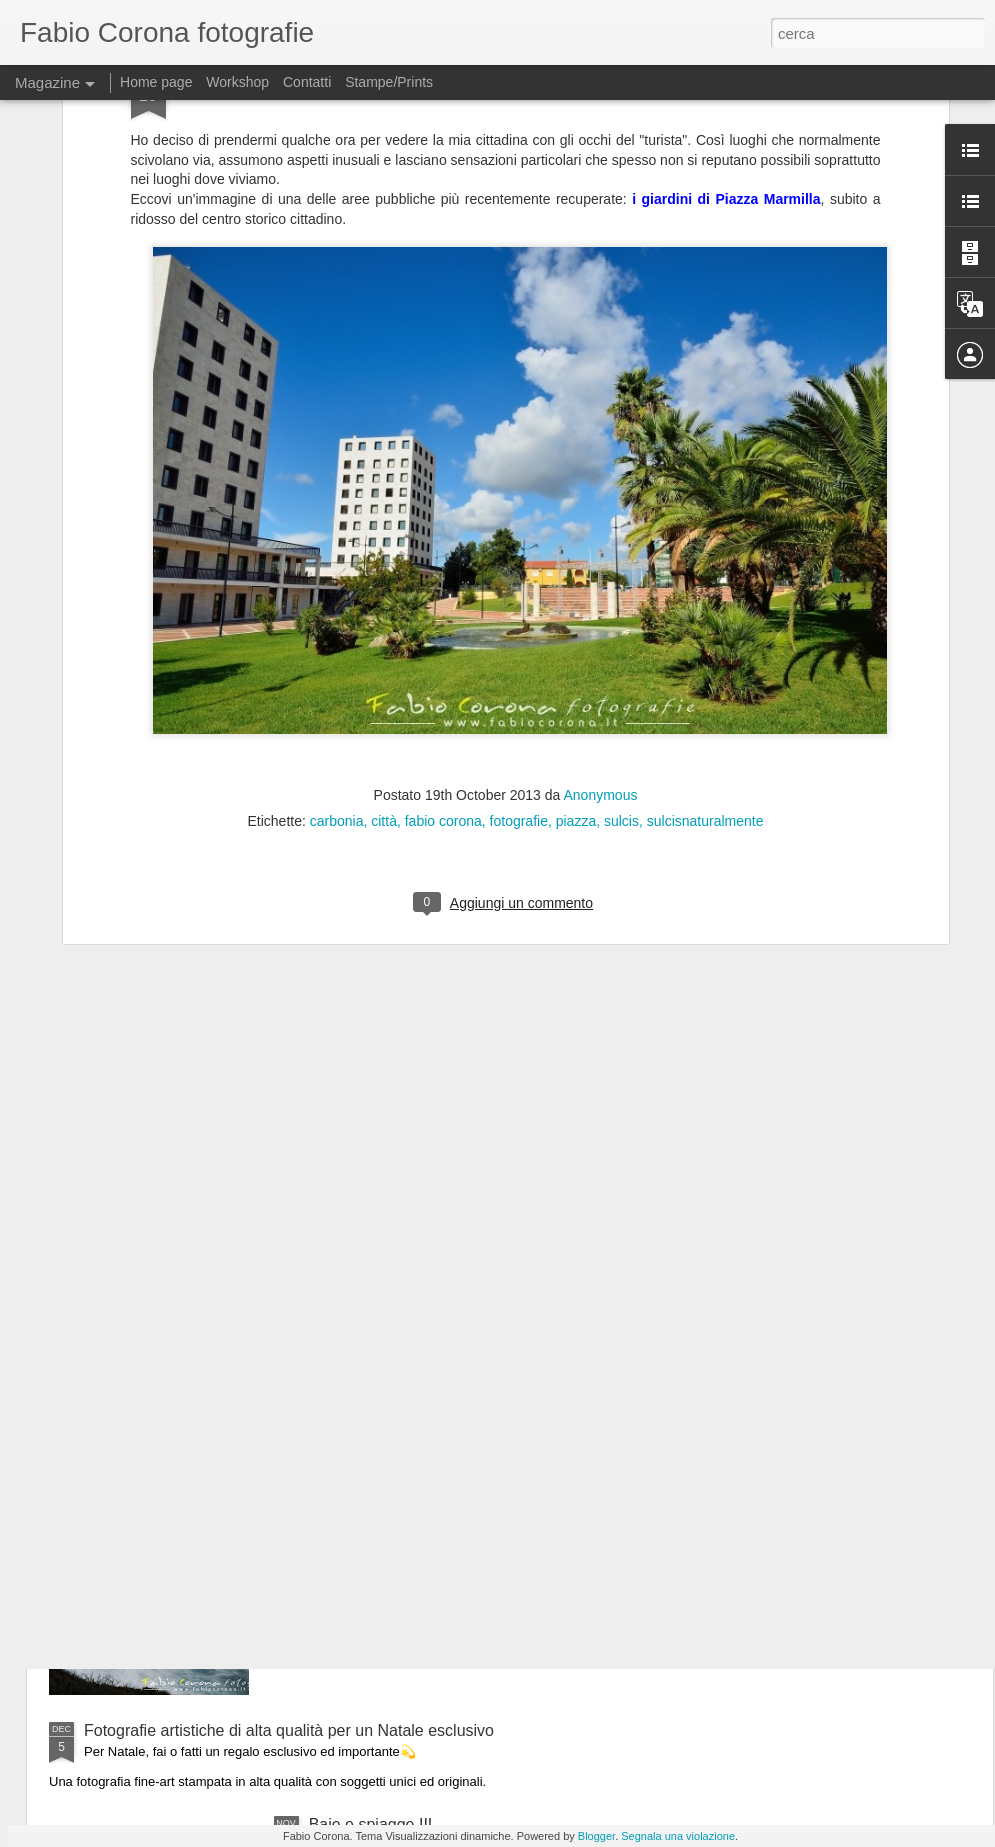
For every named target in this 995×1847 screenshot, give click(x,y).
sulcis (621, 612)
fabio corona (443, 612)
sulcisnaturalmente (705, 612)
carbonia (337, 612)
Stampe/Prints (389, 82)
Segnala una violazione (678, 1836)
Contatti (307, 82)
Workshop (237, 82)
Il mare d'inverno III (377, 1503)
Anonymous (601, 586)
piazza (576, 612)
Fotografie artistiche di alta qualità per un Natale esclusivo (289, 1730)
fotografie (519, 612)
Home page (156, 82)
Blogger (596, 1836)
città (384, 612)
